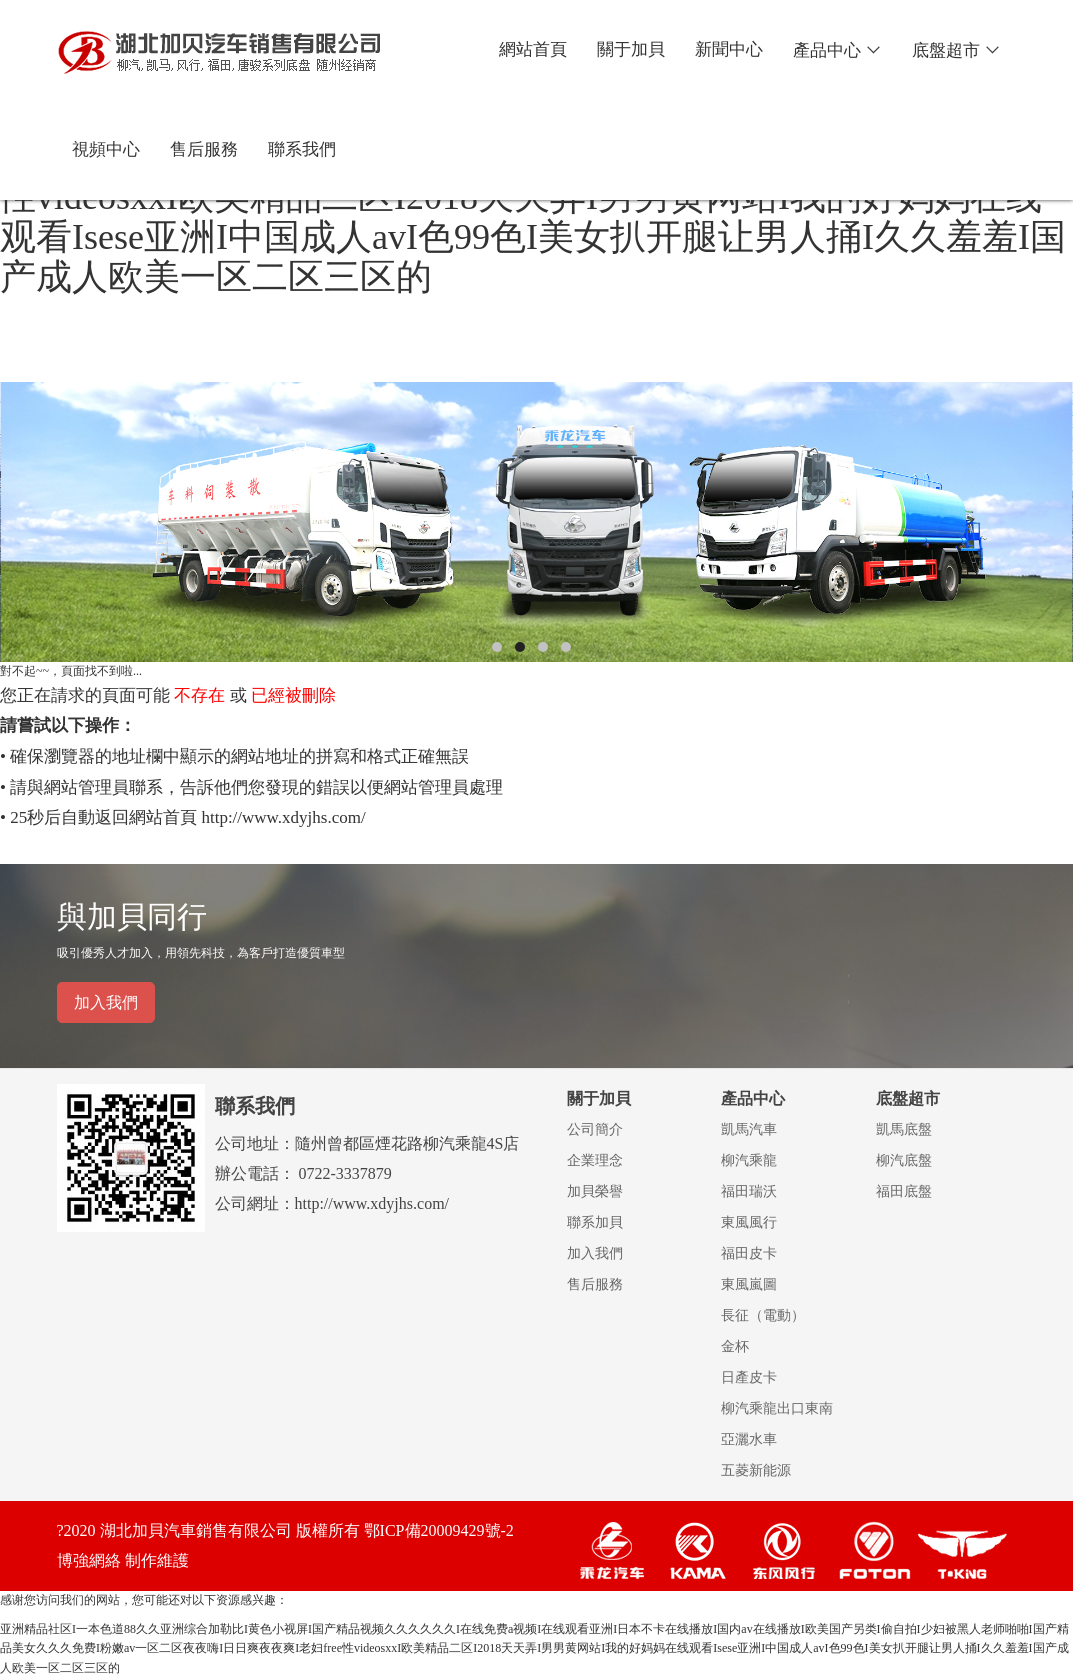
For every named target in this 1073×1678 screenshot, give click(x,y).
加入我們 (106, 1002)
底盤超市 (956, 50)
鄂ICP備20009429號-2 (439, 1530)
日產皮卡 (749, 1377)
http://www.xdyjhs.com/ (283, 817)
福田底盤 (904, 1191)
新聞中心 (729, 49)
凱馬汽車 (749, 1129)
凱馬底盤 (904, 1129)
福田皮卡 (749, 1253)
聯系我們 (302, 149)
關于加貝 (631, 49)
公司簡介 (595, 1129)
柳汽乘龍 (749, 1160)
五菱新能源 (756, 1470)
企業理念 (595, 1160)
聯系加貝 (595, 1222)
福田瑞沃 (749, 1191)
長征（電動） (763, 1315)
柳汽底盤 (904, 1160)
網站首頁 (533, 49)
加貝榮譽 (595, 1191)
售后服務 (204, 149)
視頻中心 (106, 149)
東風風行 (749, 1222)
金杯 (735, 1346)
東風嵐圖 (749, 1284)
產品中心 (837, 50)
